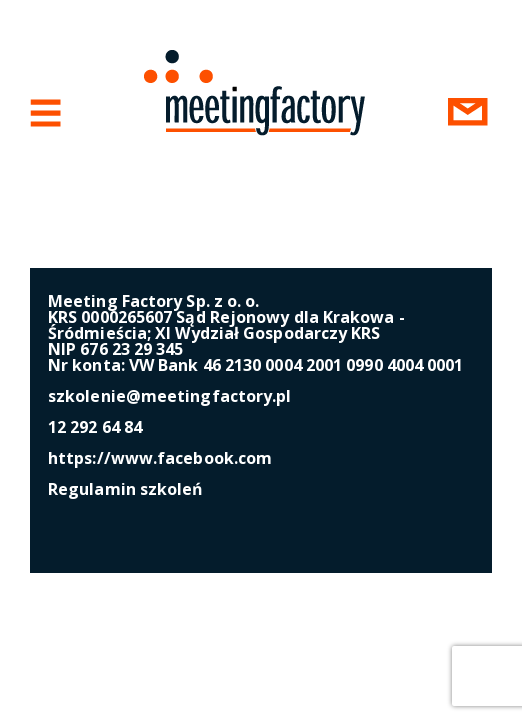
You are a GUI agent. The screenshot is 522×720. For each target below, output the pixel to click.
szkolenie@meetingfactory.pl (169, 396)
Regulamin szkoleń (126, 489)
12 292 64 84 (95, 427)
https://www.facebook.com (160, 458)
